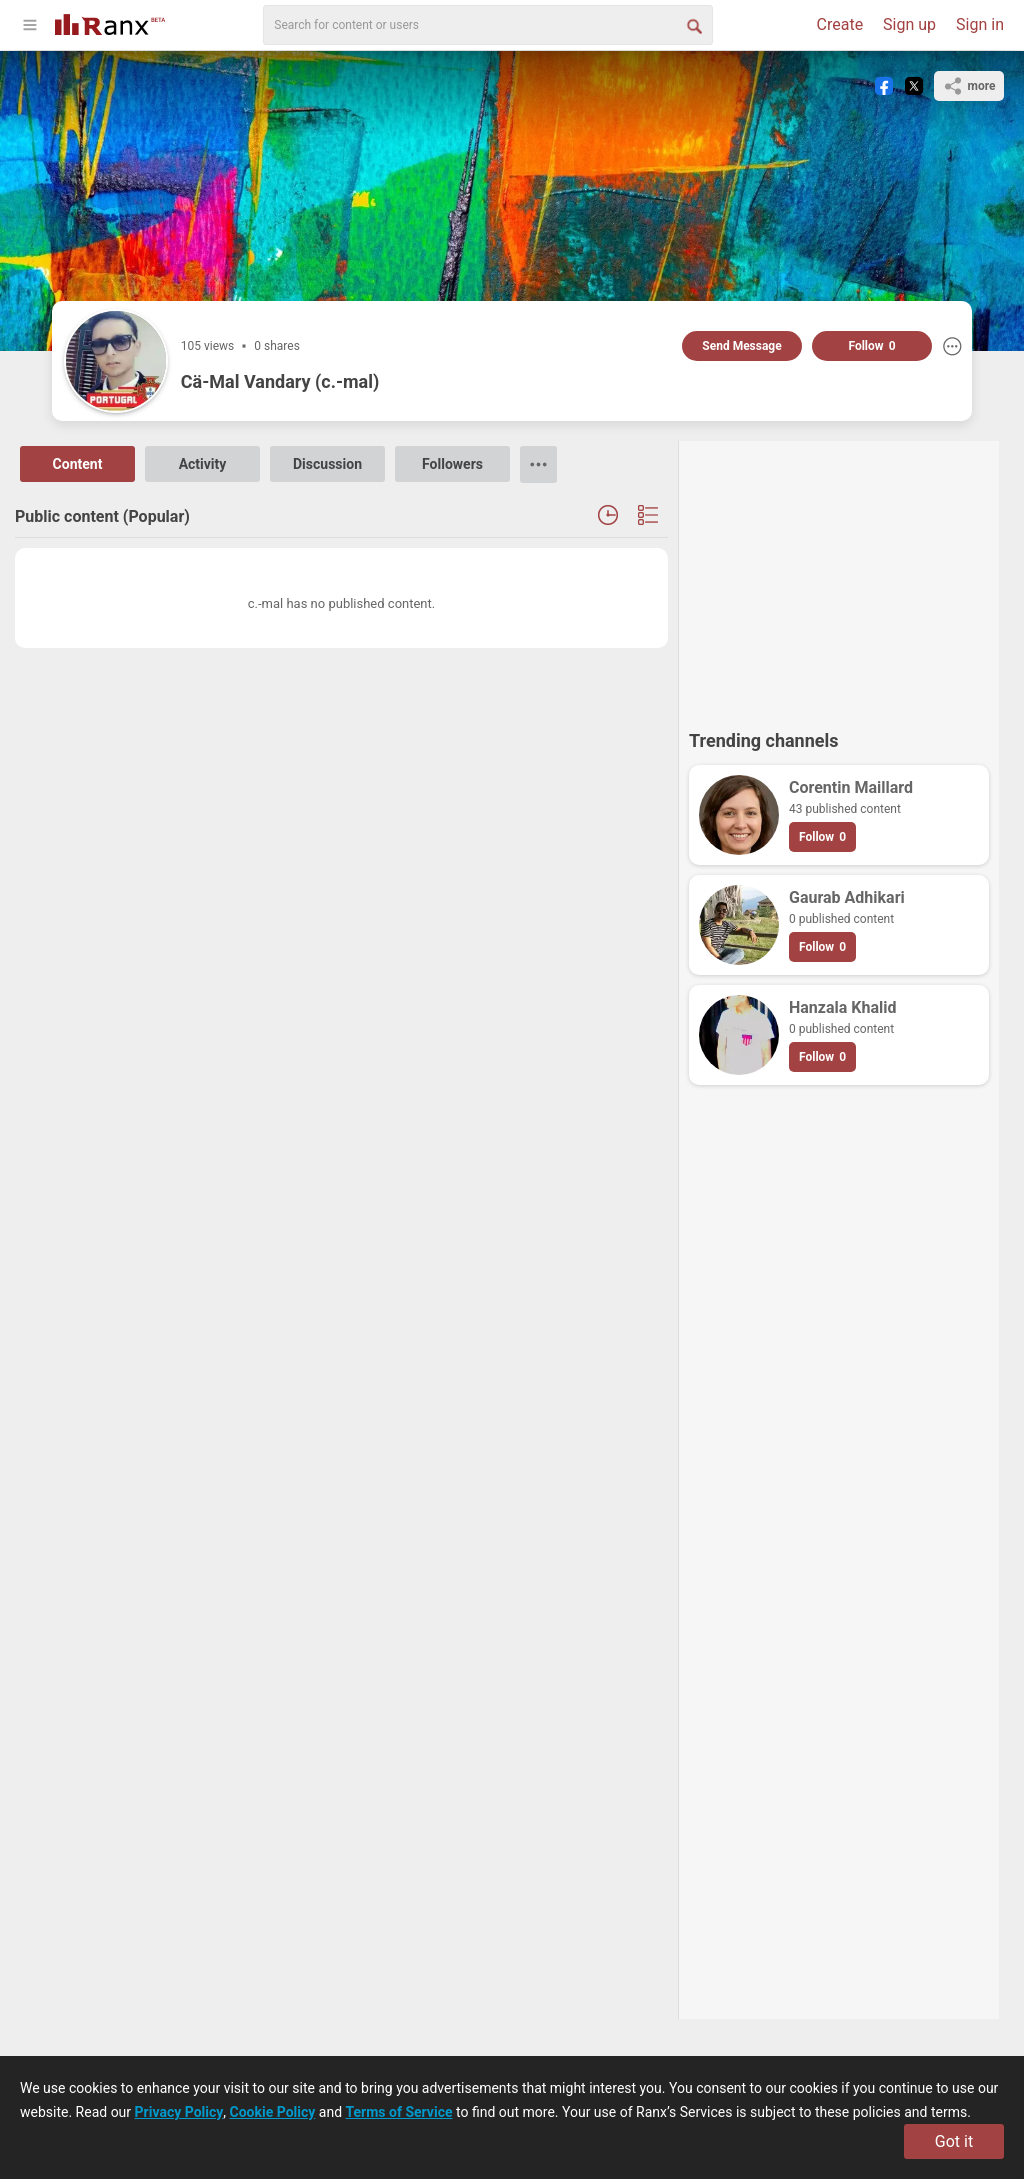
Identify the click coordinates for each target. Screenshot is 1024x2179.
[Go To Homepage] (110, 22)
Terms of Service (399, 2112)
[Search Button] (693, 25)
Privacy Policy (179, 2112)
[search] (488, 25)
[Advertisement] (839, 576)
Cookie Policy (273, 2112)
